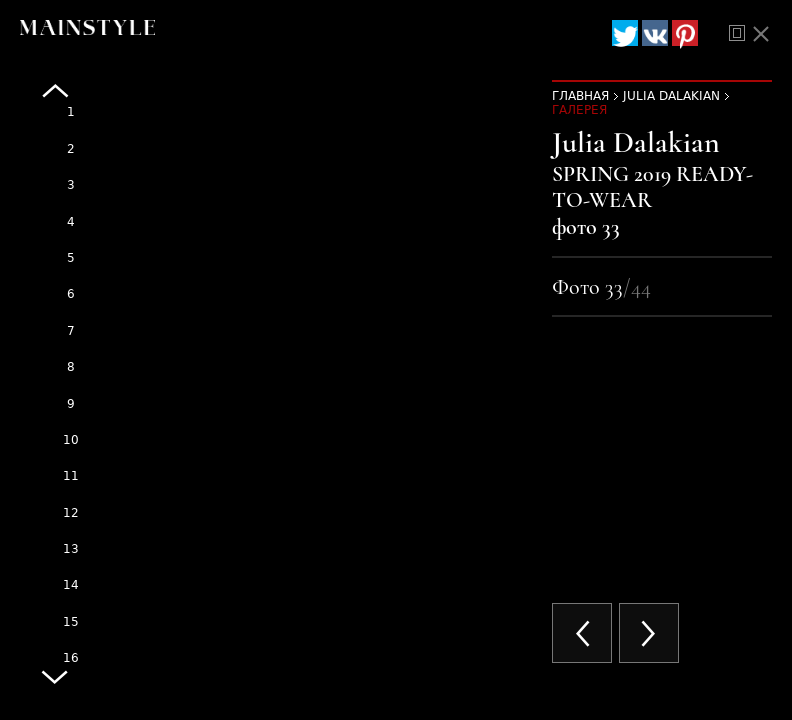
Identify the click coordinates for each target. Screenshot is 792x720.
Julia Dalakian (671, 96)
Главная (580, 96)
